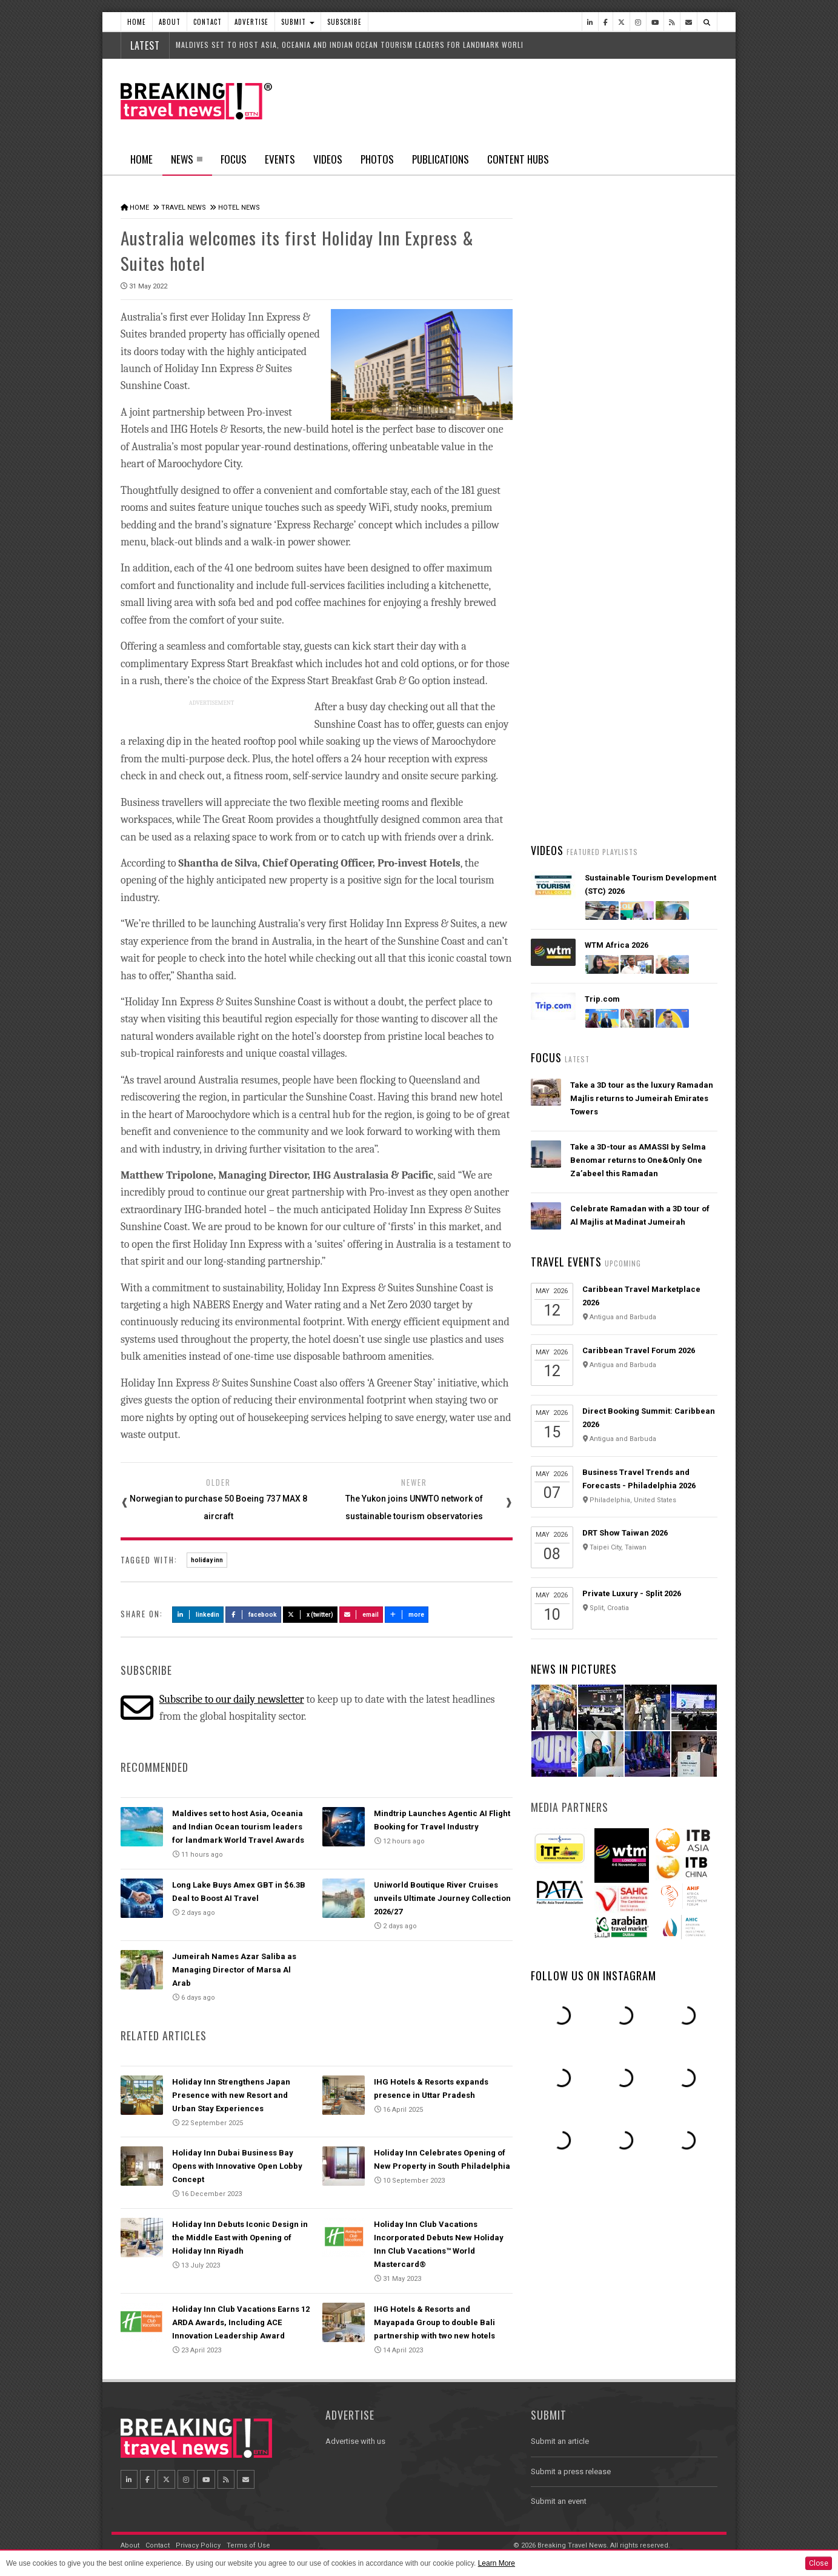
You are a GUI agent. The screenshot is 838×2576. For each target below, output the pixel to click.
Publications (440, 159)
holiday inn (207, 1557)
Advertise (251, 22)
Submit (297, 22)
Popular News (670, 457)
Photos (377, 159)
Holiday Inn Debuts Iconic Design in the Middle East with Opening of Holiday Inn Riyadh (240, 2236)
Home (136, 22)
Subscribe (344, 22)
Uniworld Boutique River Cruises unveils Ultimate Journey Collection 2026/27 (442, 1896)
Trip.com (602, 998)
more (406, 1612)
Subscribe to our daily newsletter (231, 1697)
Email (361, 1612)
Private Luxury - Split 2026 (631, 1593)
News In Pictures (574, 1669)
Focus (234, 159)
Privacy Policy (198, 2544)
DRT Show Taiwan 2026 (625, 1532)
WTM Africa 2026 (616, 945)
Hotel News (239, 207)
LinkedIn (197, 1612)
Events (280, 159)
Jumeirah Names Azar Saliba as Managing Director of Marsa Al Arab (234, 1968)
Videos (327, 159)
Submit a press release (571, 2469)
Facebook (254, 1612)
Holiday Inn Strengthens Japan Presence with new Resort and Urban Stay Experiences (231, 2093)
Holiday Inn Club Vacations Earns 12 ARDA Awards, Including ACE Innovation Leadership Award (241, 2320)
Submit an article (560, 2439)
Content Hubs (518, 159)
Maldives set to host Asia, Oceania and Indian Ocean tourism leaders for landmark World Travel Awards (238, 1825)
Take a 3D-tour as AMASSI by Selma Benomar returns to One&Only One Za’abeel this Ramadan (638, 1160)
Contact (207, 22)
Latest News (577, 457)
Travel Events (566, 1262)
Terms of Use (248, 2544)
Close (818, 2563)
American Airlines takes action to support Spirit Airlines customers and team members (642, 645)
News (186, 163)
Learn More (496, 2563)
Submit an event (559, 2499)
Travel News (183, 207)
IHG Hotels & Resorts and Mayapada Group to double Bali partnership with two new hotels (434, 2320)
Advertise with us (355, 2439)
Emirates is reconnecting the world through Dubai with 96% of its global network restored (637, 788)
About (170, 22)
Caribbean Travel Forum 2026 (638, 1350)
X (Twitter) (310, 1612)
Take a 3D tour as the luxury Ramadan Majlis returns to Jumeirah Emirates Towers (641, 1098)
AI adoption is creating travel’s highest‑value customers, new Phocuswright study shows (628, 716)
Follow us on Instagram (593, 1975)
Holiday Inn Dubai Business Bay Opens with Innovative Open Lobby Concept (237, 2164)
